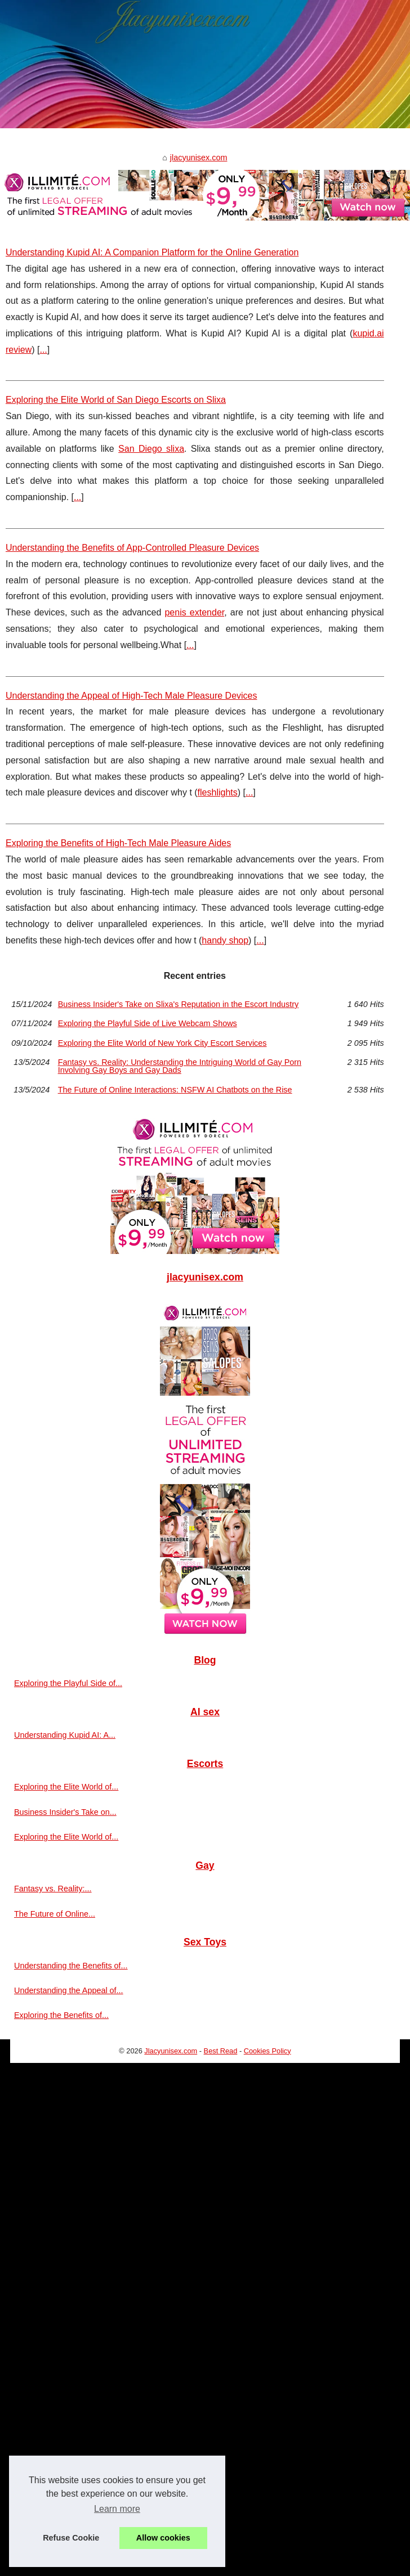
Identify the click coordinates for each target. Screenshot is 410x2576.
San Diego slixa (151, 448)
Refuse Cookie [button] (71, 2537)
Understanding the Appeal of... (68, 1990)
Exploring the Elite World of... (66, 1786)
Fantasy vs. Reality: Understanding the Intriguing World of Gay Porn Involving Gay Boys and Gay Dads (179, 1066)
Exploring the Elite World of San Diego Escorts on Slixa (116, 399)
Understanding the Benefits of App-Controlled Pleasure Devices (132, 547)
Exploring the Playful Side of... (68, 1683)
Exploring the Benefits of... (61, 2015)
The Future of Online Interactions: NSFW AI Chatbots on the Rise (175, 1090)
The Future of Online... (54, 1913)
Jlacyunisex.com (170, 2051)
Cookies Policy (267, 2051)
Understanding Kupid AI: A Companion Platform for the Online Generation (152, 252)
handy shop (225, 940)
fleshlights (218, 792)
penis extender (194, 612)
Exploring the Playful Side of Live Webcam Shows (147, 1023)
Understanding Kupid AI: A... (64, 1734)
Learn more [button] (117, 2509)
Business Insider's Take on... (65, 1812)
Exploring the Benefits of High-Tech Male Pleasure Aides (118, 843)
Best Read (221, 2051)
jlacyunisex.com (199, 157)
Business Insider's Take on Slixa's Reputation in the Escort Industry (178, 1004)
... (43, 349)
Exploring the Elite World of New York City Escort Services (162, 1043)
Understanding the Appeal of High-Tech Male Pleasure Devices (131, 695)
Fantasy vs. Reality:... (53, 1888)
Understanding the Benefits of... (71, 1965)
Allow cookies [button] (163, 2537)
